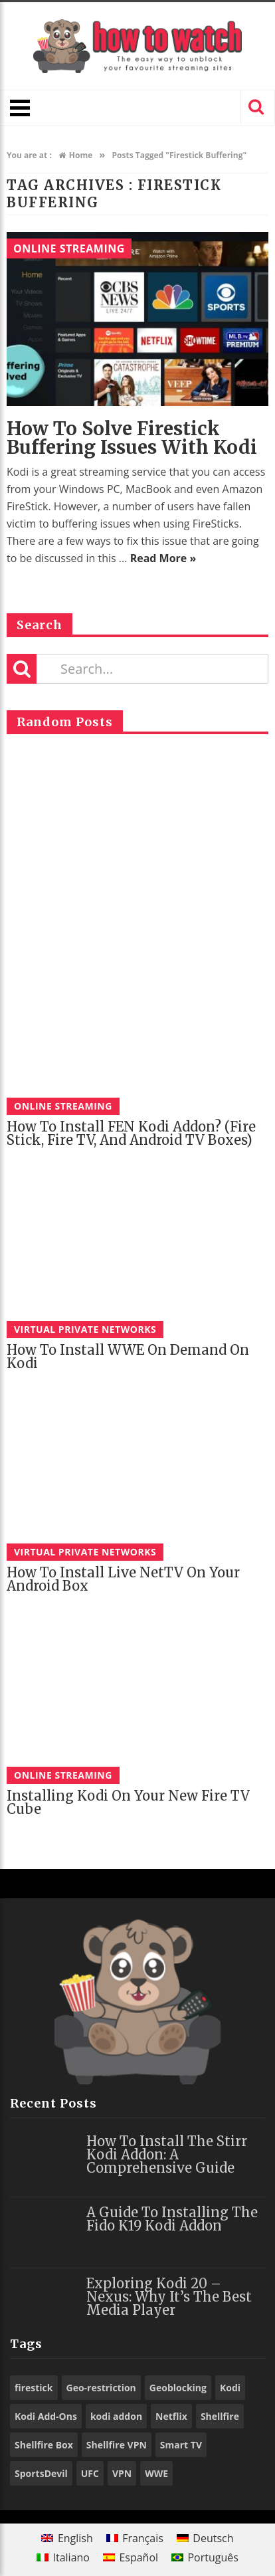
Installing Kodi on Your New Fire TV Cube (128, 1802)
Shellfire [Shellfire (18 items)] (220, 2416)
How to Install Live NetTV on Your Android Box (123, 1579)
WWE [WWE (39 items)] (156, 2473)
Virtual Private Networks (85, 1329)
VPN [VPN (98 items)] (122, 2473)
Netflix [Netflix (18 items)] (171, 2416)
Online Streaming (69, 248)
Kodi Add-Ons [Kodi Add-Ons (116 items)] (46, 2416)
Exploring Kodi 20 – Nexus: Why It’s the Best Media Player (169, 2296)
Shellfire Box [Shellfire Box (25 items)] (44, 2444)
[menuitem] (67, 2538)
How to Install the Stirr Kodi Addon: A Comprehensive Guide (166, 2154)
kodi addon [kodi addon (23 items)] (116, 2416)
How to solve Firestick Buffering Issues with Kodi (132, 438)
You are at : (29, 155)
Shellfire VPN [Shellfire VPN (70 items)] (116, 2444)
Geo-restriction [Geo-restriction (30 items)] (101, 2387)
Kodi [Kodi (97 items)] (230, 2387)
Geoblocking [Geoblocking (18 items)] (178, 2387)
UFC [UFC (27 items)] (90, 2473)
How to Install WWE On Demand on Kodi (128, 1356)
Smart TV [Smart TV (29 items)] (181, 2444)
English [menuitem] (75, 2538)
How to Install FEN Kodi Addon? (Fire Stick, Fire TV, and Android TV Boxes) (131, 1133)
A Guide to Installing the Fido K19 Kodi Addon (172, 2219)
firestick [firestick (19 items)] (34, 2387)
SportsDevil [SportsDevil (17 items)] (41, 2473)
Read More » (163, 558)
